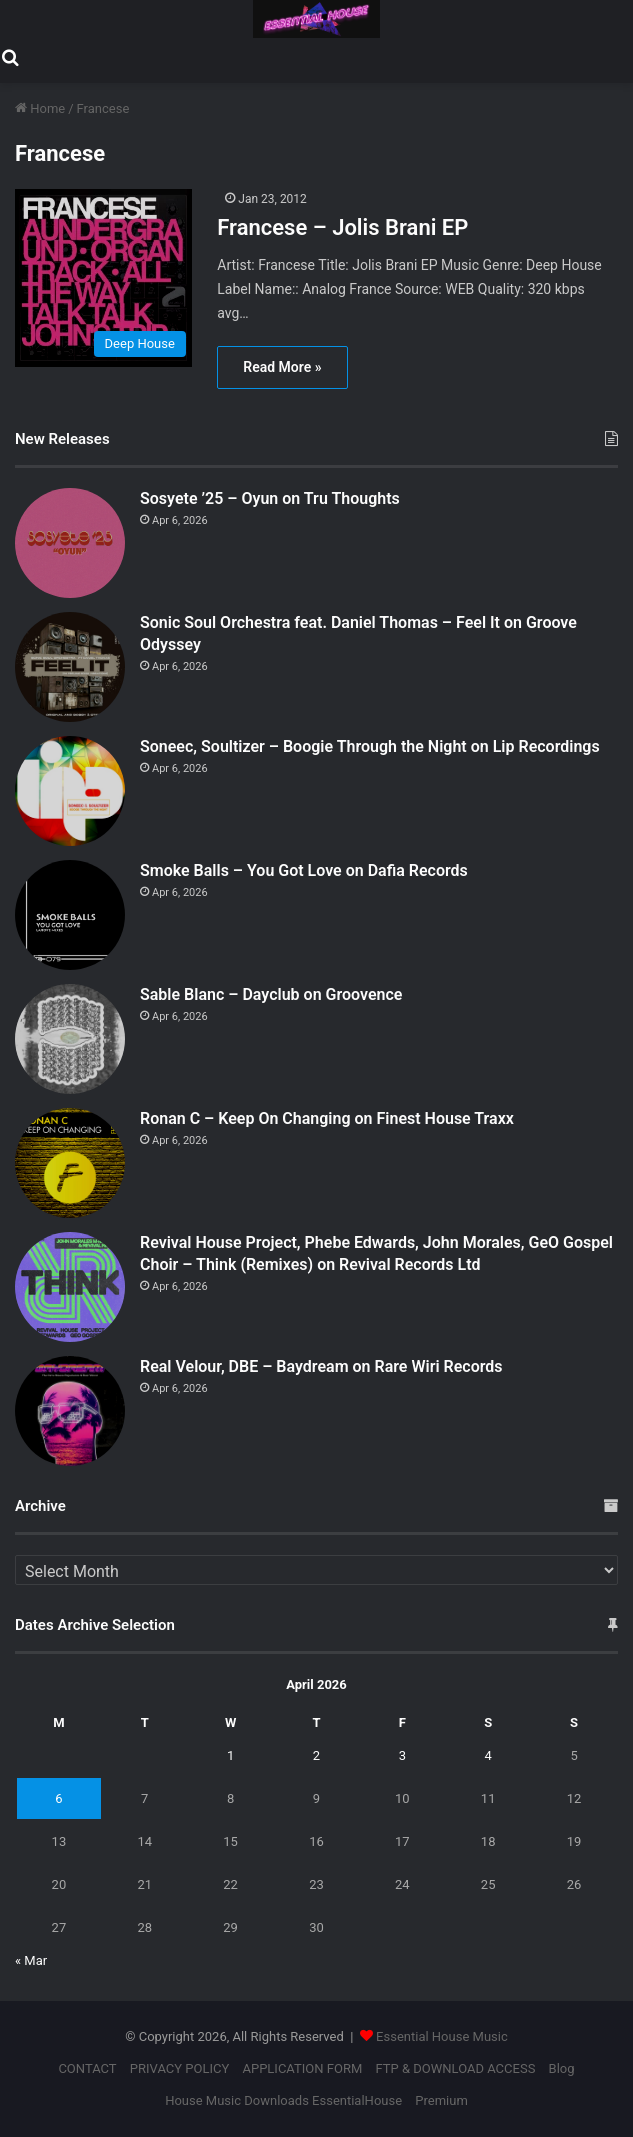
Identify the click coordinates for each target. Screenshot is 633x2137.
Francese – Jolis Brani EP (342, 227)
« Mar (31, 1960)
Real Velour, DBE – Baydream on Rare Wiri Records (321, 1366)
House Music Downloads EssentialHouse (283, 2100)
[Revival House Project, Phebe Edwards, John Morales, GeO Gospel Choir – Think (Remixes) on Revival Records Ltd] (70, 1287)
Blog (562, 2068)
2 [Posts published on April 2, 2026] (316, 1755)
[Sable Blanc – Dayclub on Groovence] (70, 1039)
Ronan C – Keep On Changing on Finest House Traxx (327, 1118)
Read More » (282, 367)
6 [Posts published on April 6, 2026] (58, 1798)
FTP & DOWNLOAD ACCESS (455, 2068)
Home (40, 108)
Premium (441, 2100)
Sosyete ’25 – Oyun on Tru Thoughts (270, 498)
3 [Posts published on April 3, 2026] (402, 1755)
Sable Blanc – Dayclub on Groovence (271, 994)
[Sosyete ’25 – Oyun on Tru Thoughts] (70, 543)
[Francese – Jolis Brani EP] (105, 277)
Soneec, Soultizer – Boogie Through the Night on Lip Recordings (370, 746)
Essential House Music (442, 2036)
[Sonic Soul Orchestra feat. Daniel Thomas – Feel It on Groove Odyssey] (70, 667)
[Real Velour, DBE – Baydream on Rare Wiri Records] (70, 1411)
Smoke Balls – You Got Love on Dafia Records (304, 870)
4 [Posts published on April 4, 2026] (487, 1755)
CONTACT (87, 2068)
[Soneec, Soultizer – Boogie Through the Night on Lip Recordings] (70, 791)
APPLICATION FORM (302, 2068)
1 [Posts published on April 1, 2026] (230, 1755)
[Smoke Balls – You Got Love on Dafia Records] (70, 915)
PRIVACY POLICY (179, 2068)
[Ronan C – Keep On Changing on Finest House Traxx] (70, 1163)
